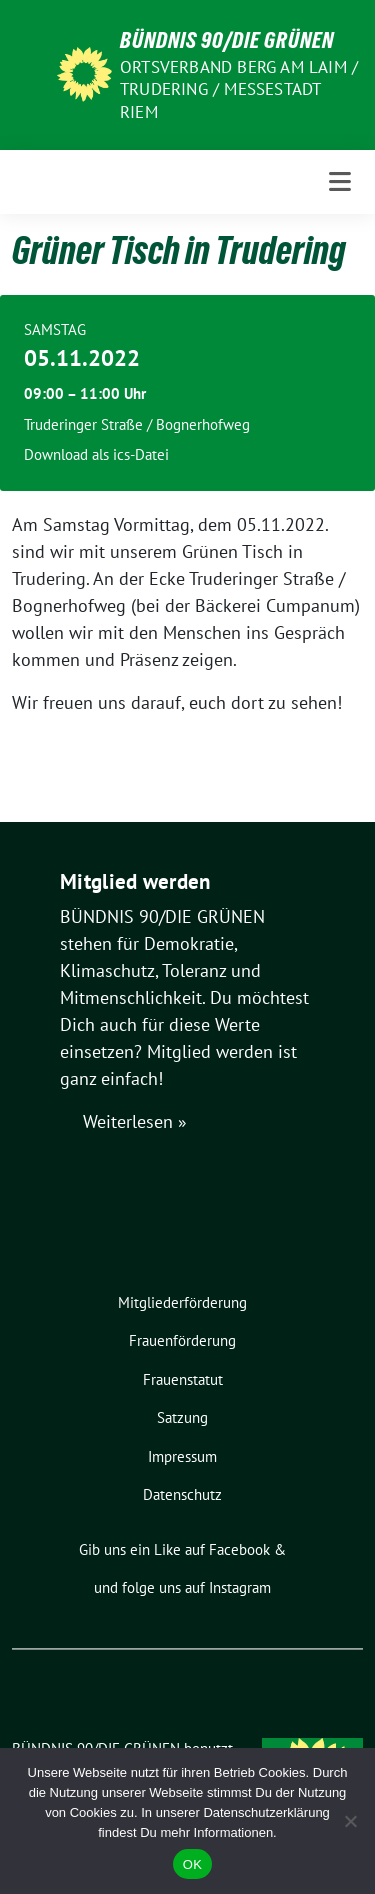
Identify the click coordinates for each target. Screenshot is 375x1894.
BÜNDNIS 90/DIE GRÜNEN (227, 40)
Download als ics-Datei (96, 454)
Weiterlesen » (135, 1121)
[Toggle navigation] (340, 182)
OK (192, 1864)
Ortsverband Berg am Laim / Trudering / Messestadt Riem (239, 89)
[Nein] (350, 1821)
